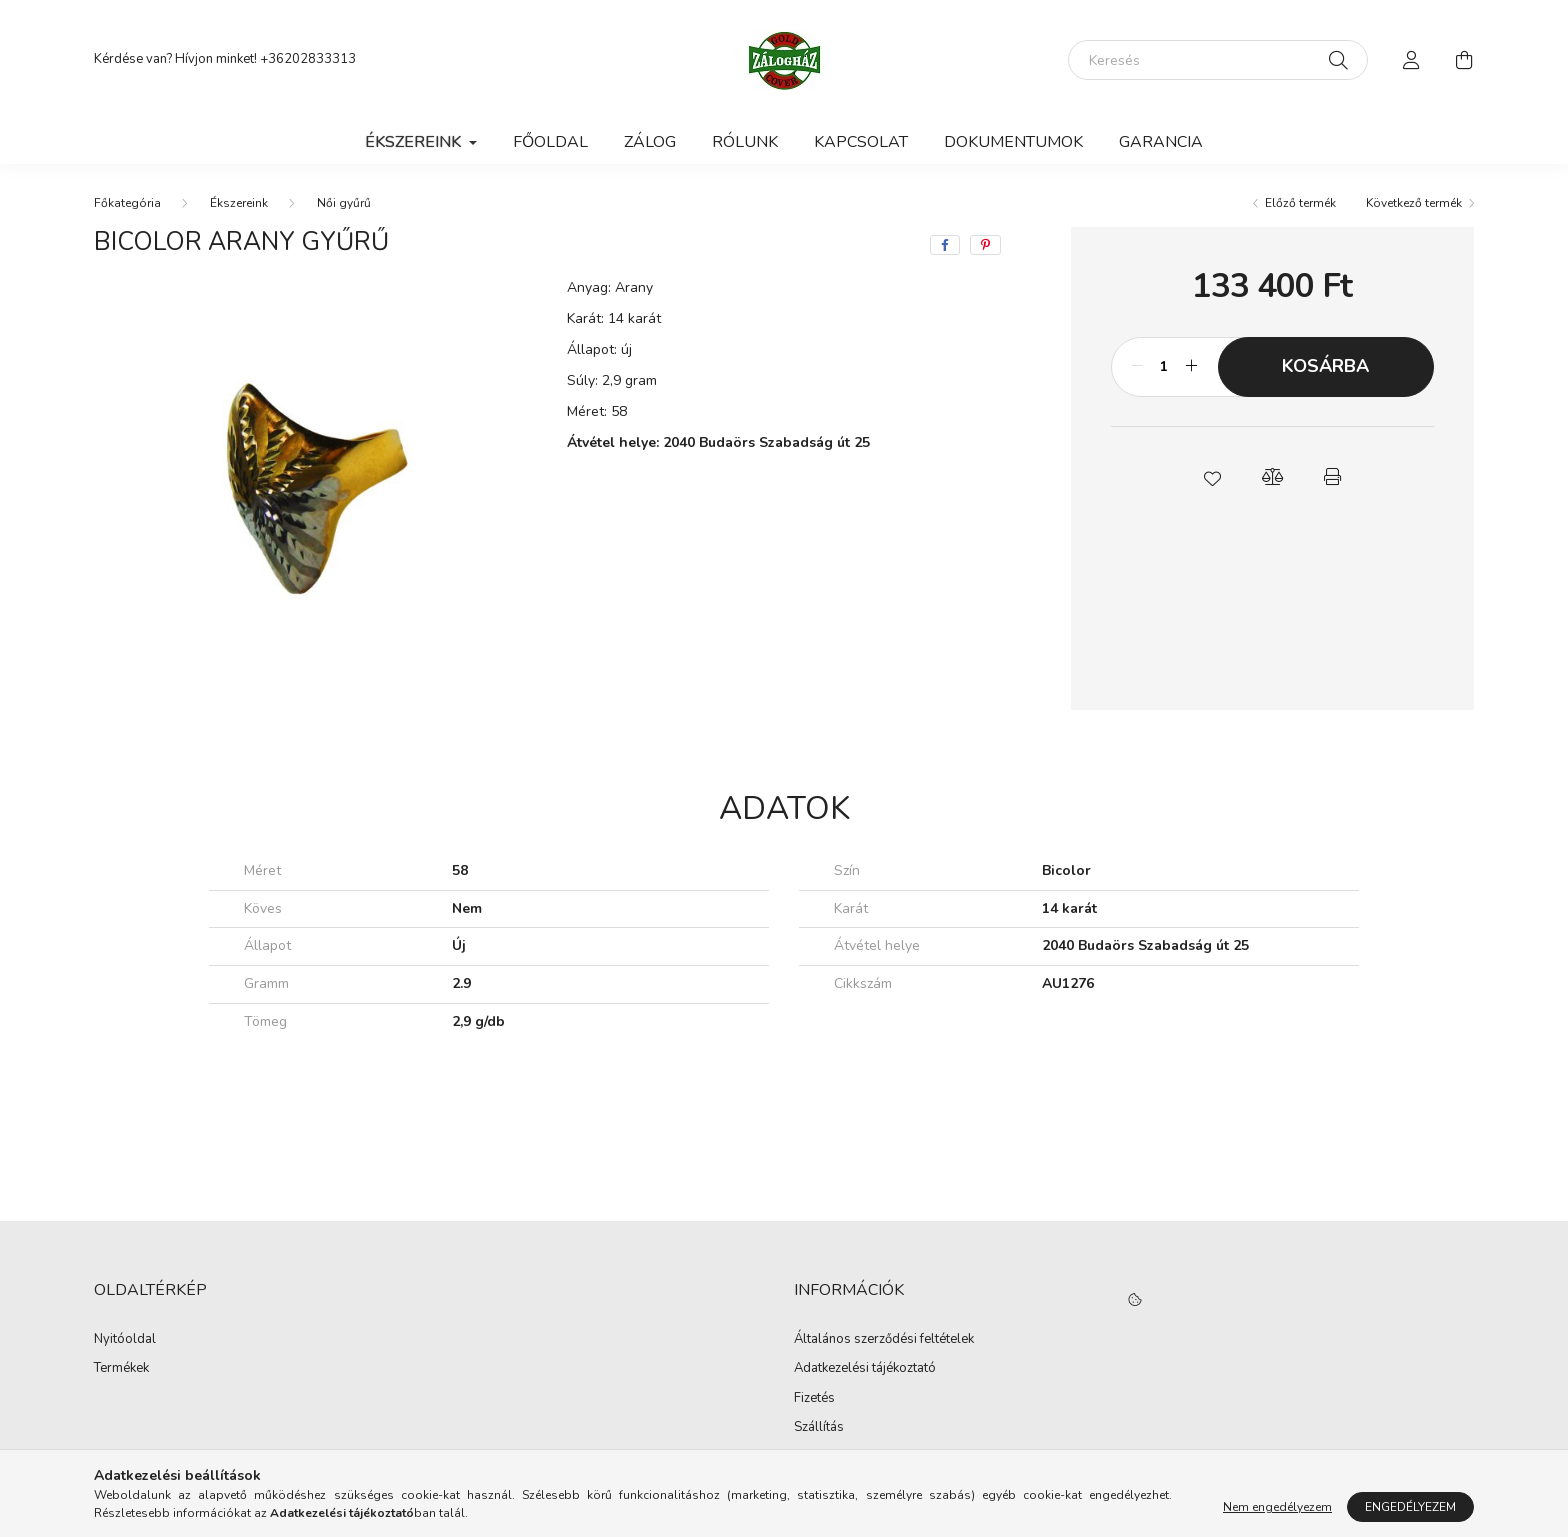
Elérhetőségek (835, 1458)
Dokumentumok (1013, 142)
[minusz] (1137, 367)
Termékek (121, 1369)
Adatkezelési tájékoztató (865, 1369)
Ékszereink (239, 203)
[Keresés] (1218, 60)
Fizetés (814, 1399)
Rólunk (745, 142)
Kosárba (1325, 366)
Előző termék (1300, 203)
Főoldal (550, 142)
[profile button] (1412, 60)
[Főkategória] (127, 203)
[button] (1212, 477)
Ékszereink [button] (415, 142)
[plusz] (1192, 367)
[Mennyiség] (1164, 367)
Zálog (650, 142)
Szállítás (819, 1428)
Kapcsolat (861, 142)
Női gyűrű (344, 203)
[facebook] (945, 245)
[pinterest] (985, 245)
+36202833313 (308, 59)
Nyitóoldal (125, 1340)
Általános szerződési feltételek (884, 1340)
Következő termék (1414, 203)
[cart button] (1464, 60)
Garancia (1161, 142)
